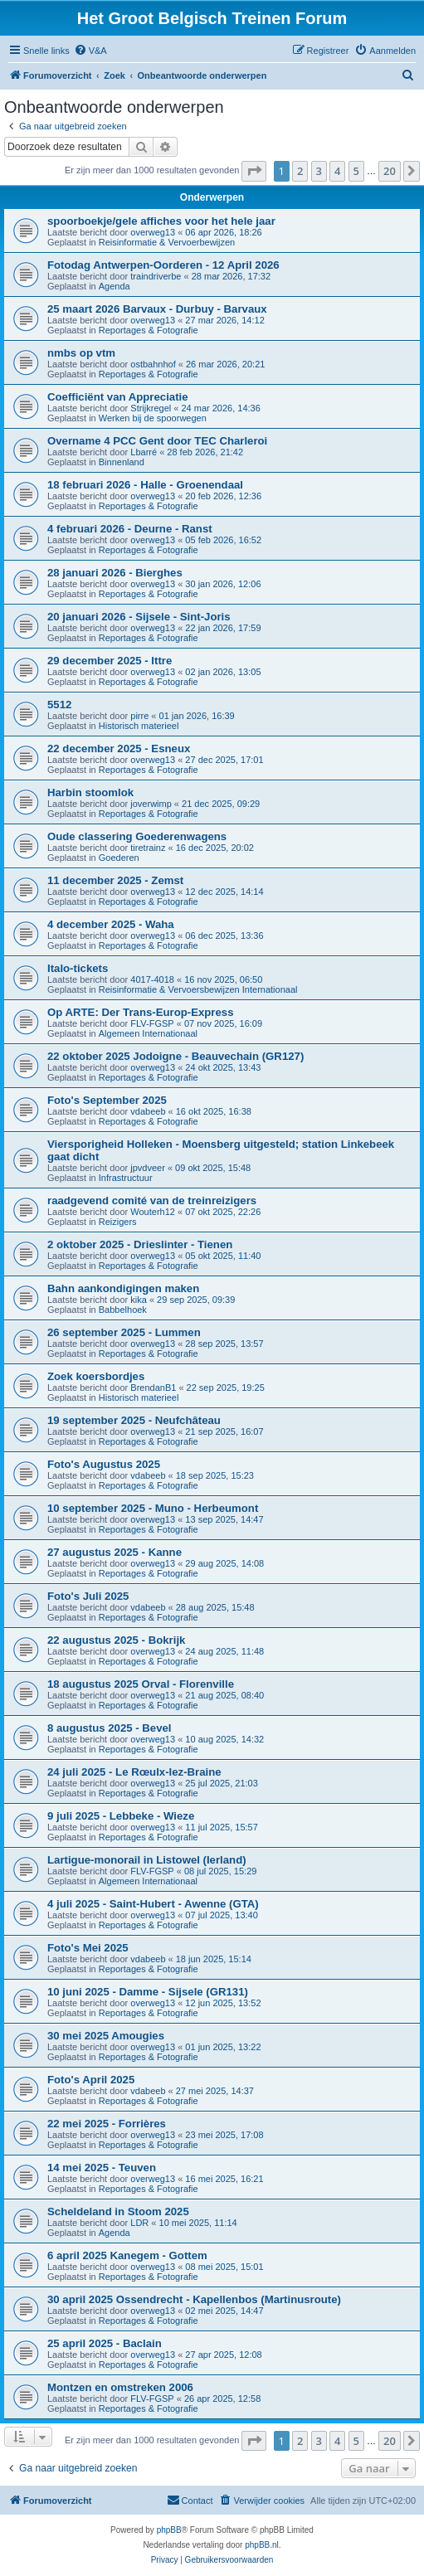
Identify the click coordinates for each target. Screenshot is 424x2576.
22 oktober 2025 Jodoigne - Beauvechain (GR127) (175, 1056)
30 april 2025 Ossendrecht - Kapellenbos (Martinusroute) (194, 2299)
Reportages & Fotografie (148, 330)
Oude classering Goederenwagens (137, 836)
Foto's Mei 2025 (88, 1948)
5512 (59, 704)
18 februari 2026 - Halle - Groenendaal (145, 485)
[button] (253, 171)
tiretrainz (147, 848)
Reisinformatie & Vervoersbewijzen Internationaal (198, 989)
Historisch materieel (139, 726)
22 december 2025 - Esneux (118, 748)
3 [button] (319, 170)
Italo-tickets (77, 968)
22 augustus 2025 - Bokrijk (116, 1640)
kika (138, 1300)
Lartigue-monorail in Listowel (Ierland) (146, 1860)
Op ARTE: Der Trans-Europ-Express (140, 1012)
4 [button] (337, 170)
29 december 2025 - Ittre (109, 660)
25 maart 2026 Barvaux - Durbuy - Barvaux (157, 309)
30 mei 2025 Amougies (105, 2035)
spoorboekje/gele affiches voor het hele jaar (161, 221)
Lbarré (143, 452)
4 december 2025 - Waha (110, 924)
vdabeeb (147, 1111)
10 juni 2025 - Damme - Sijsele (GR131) (147, 1991)
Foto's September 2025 (107, 1100)
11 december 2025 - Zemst (115, 880)
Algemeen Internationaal (148, 1033)
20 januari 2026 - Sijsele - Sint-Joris (139, 616)
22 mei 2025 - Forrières (106, 2123)
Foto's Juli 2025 (88, 1596)
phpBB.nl (262, 2544)
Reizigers (118, 1222)
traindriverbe (155, 276)
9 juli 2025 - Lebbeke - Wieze (120, 1816)
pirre (139, 716)
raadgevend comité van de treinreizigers (151, 1200)
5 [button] (356, 170)
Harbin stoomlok (90, 792)
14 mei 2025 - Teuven (101, 2167)
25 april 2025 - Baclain (104, 2343)
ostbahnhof (152, 364)
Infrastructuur (126, 1178)
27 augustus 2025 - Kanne (114, 1552)
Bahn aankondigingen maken (123, 1288)
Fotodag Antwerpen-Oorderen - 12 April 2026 (163, 265)
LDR (139, 2223)
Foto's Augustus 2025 (103, 1464)
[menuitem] (90, 51)
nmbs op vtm (81, 353)
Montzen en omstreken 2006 (120, 2387)
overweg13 (152, 232)
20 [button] (389, 170)
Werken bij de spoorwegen (153, 418)
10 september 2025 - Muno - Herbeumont (152, 1508)
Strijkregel (150, 408)
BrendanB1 (153, 1387)
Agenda (114, 286)
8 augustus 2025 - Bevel (109, 1728)
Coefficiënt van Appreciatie (117, 397)
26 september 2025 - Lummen (124, 1332)
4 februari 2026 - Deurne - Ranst (129, 528)
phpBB (169, 2530)
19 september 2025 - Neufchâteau (134, 1420)
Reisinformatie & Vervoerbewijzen (167, 242)
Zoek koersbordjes (95, 1376)
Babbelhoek (123, 1310)
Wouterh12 (152, 1212)
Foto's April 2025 (90, 2079)
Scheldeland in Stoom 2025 (118, 2211)
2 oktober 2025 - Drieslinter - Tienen (139, 1244)
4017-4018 (152, 979)
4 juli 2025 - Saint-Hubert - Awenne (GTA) (153, 1904)
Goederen (119, 858)
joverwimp (151, 804)
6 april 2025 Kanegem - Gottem (127, 2255)
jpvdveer (147, 1168)
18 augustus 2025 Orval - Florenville (140, 1684)
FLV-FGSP (151, 1023)
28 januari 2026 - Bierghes (115, 572)
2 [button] (300, 170)
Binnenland (121, 462)
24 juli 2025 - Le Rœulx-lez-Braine (134, 1772)
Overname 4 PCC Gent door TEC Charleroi (157, 441)
